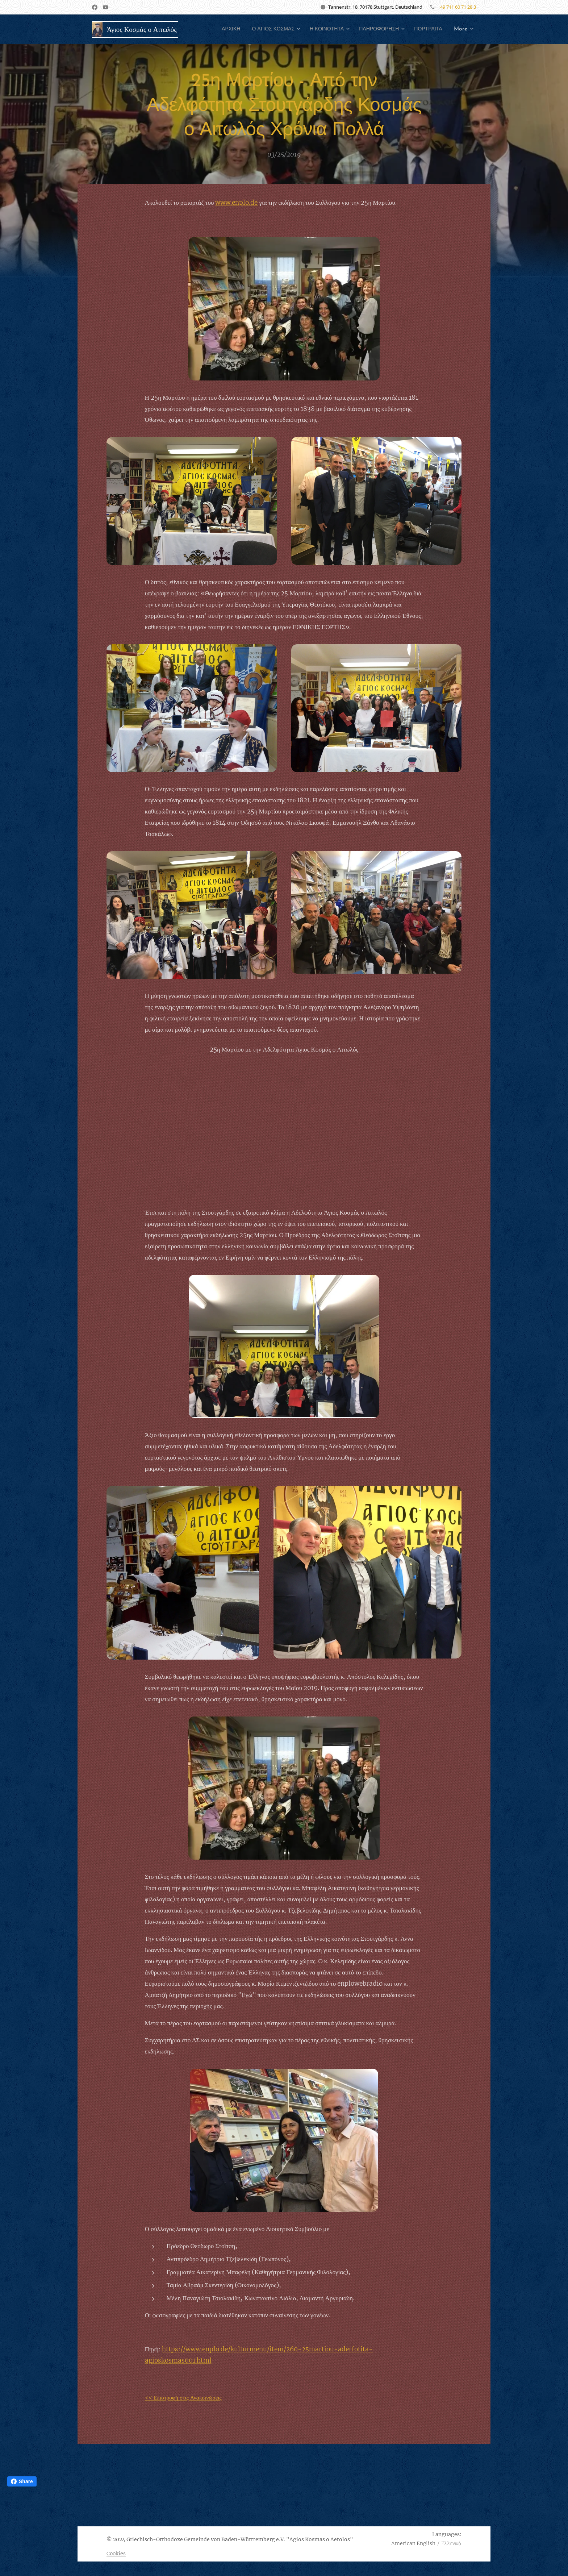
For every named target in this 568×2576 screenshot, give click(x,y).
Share (22, 2481)
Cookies (116, 2553)
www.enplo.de (236, 203)
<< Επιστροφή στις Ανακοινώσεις (183, 2397)
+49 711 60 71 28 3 (457, 7)
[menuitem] (252, 29)
